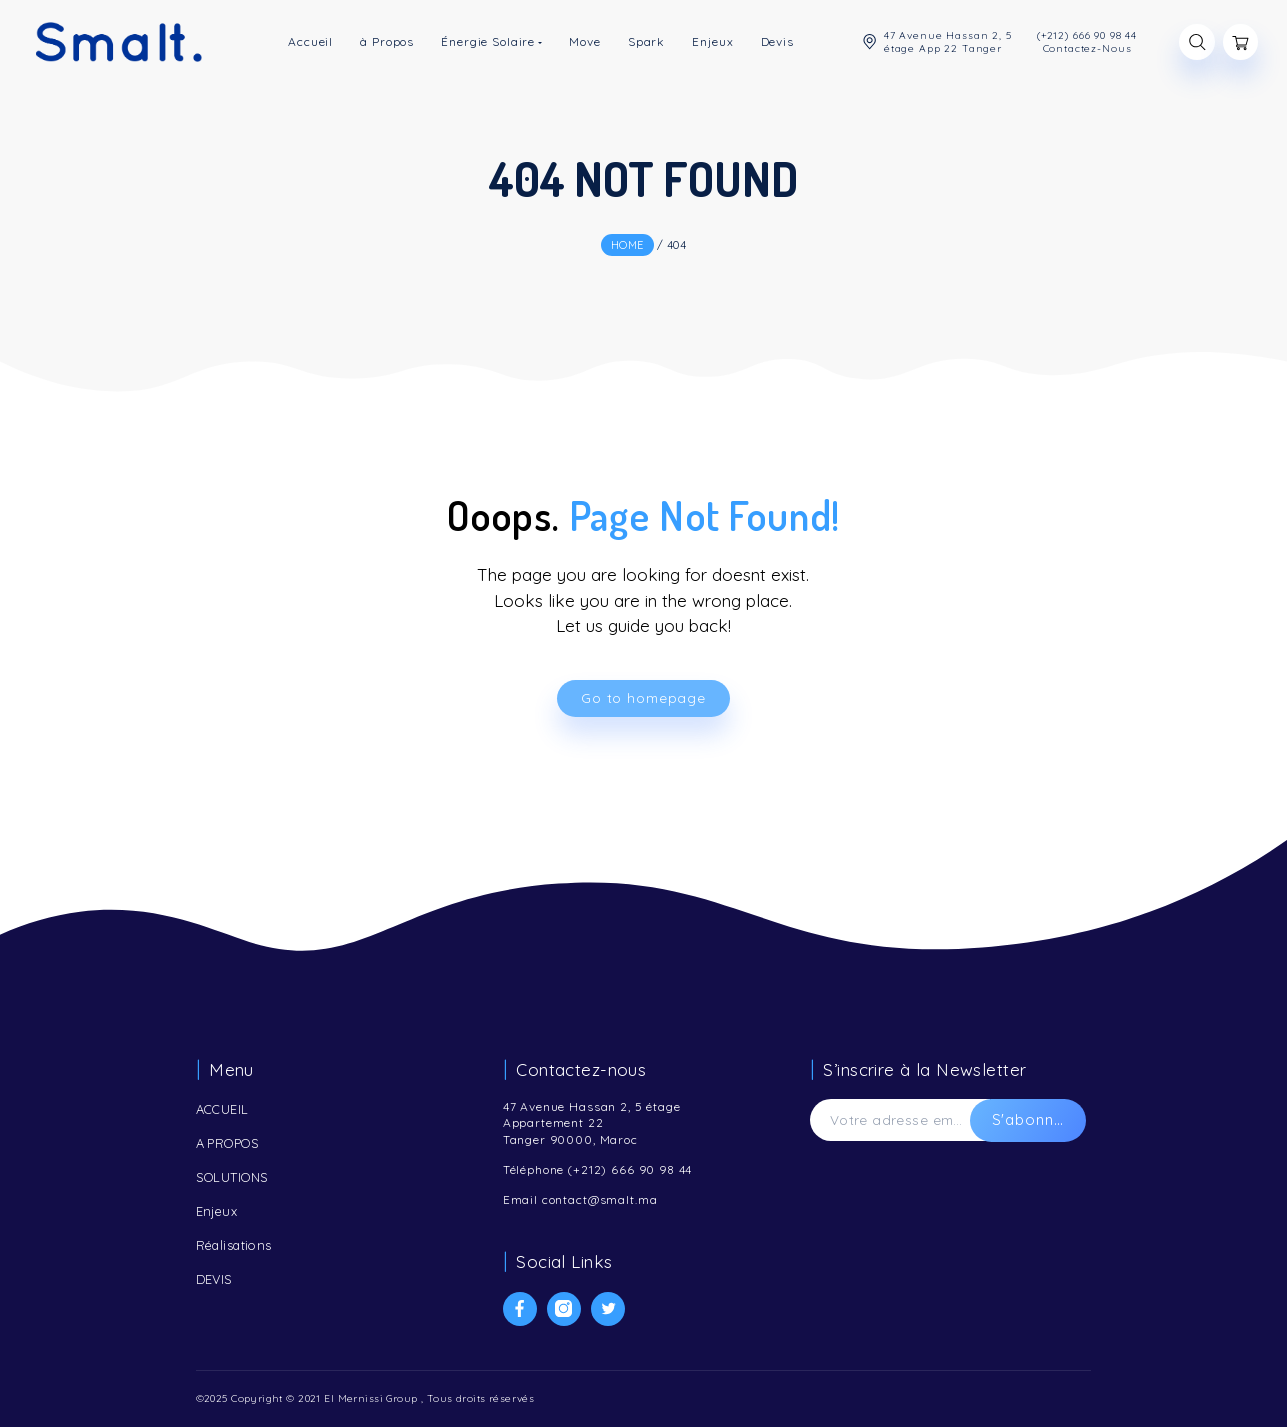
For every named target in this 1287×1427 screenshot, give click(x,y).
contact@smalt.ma (600, 1199)
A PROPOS (227, 1143)
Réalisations (234, 1245)
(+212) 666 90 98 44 (630, 1169)
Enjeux (217, 1211)
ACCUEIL (222, 1109)
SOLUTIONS (232, 1177)
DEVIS (214, 1279)
